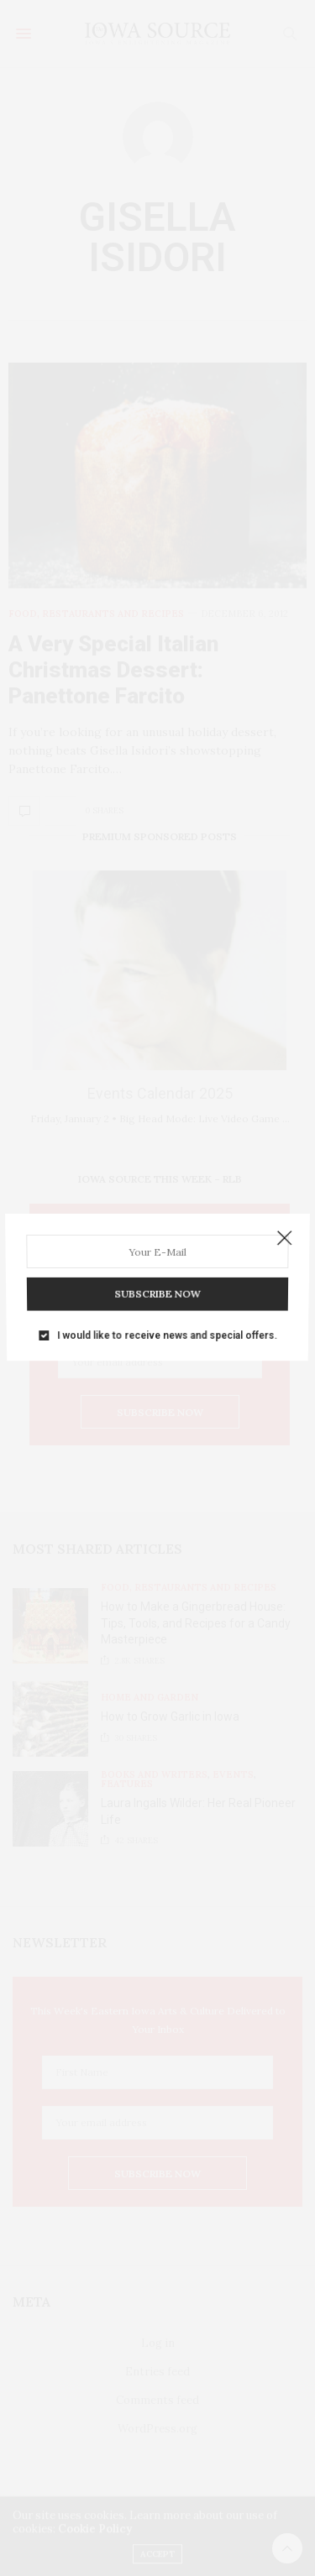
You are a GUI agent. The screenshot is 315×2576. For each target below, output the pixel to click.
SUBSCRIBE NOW (158, 1288)
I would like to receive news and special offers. (165, 1325)
